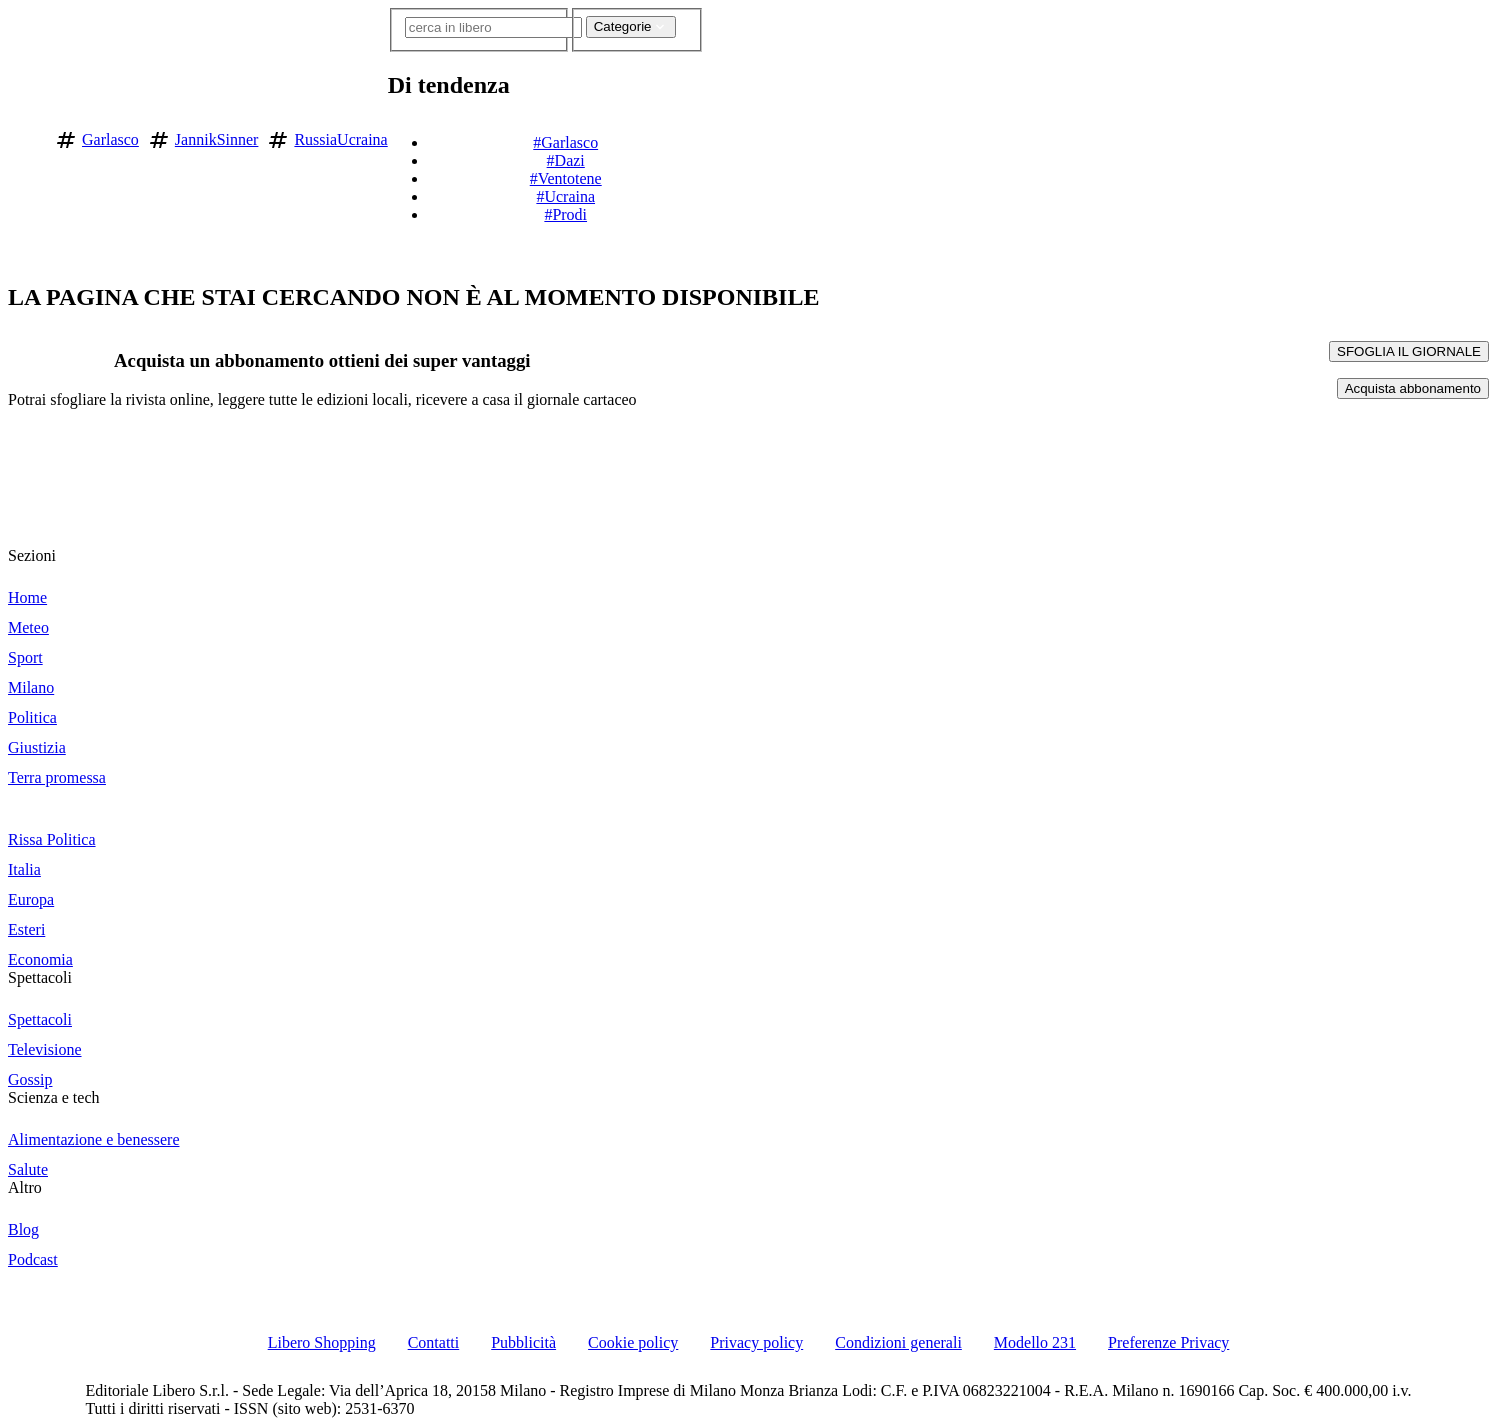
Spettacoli (40, 977)
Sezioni (32, 555)
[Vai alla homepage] (23, 136)
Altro (25, 1187)
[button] (716, 136)
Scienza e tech (54, 1097)
